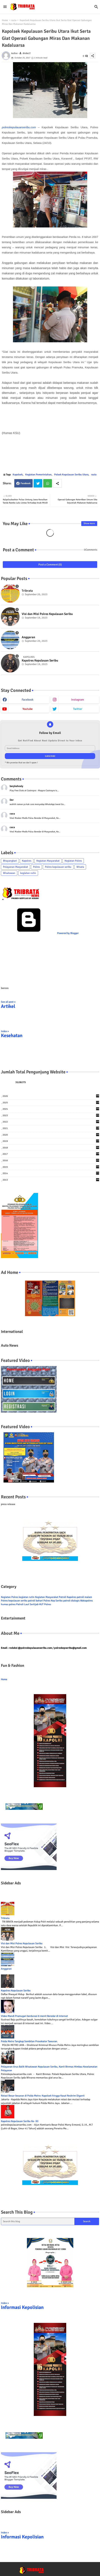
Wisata (80, 866)
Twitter (38, 483)
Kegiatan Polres (73, 860)
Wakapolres (86, 1600)
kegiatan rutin (28, 873)
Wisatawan (9, 873)
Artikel (8, 1006)
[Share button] (57, 483)
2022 (51, 1122)
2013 (51, 1179)
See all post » (8, 1001)
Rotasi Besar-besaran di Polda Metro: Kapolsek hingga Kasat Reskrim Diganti (43, 2095)
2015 (51, 1167)
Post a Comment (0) (50, 564)
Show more (89, 523)
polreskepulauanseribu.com (19, 127)
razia (14, 20)
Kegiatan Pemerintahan (38, 474)
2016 (51, 1161)
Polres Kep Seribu (53, 1600)
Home (5, 20)
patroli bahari (35, 1600)
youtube (27, 709)
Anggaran (28, 637)
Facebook (26, 483)
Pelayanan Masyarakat (15, 866)
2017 (51, 1154)
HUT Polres (45, 1604)
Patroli (63, 1597)
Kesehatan (11, 1036)
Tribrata (5, 1918)
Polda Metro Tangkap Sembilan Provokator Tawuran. (29, 2041)
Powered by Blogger (40, 933)
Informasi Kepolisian (22, 2307)
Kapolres (26, 860)
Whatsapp (47, 483)
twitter (77, 709)
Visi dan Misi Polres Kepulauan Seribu (47, 614)
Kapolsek (18, 474)
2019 (51, 1141)
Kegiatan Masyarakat (48, 860)
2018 (51, 1148)
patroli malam (84, 1597)
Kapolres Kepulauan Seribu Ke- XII (19, 2121)
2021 (51, 1128)
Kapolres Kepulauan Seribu (40, 660)
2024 (51, 1109)
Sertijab (34, 1604)
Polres (36, 866)
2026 (51, 1096)
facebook (27, 700)
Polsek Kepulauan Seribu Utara (71, 474)
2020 (51, 1135)
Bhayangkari (10, 860)
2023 (51, 1115)
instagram (77, 700)
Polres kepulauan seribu (58, 866)
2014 (51, 1173)
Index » (5, 1031)
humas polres (8, 1604)
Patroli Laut (23, 1604)
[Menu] (5, 7)
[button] (96, 7)
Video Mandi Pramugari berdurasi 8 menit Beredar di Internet (34, 2016)
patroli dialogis (71, 1600)
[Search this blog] (38, 2221)
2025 (51, 1103)
